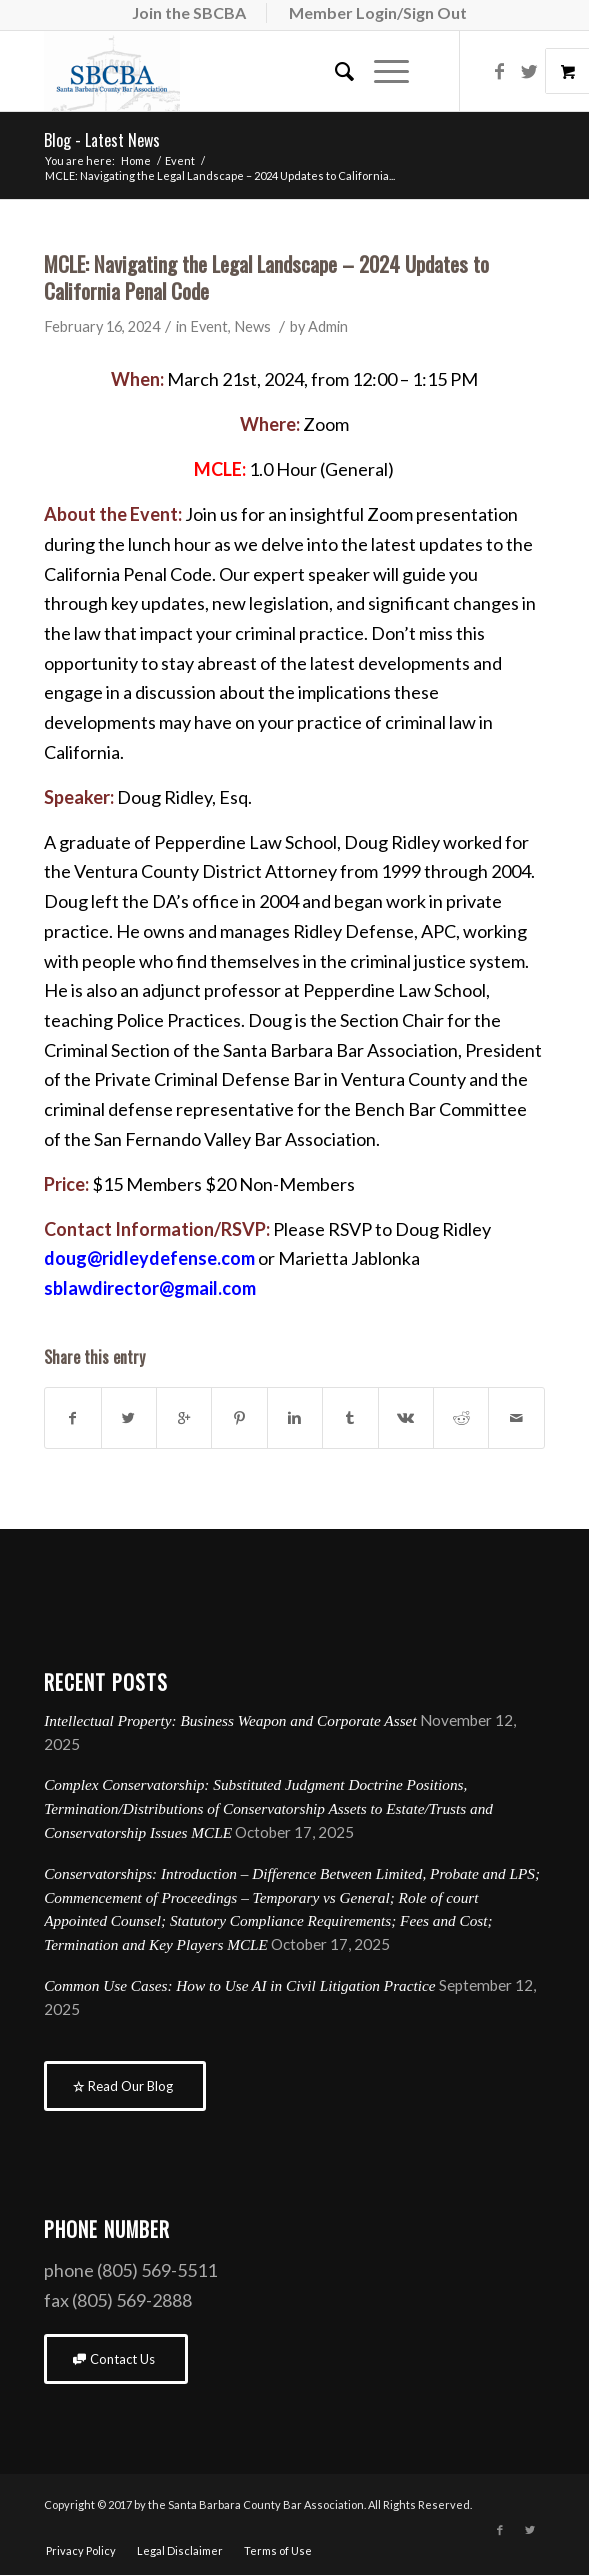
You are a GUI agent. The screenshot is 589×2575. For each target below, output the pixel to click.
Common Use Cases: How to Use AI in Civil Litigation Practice (239, 1985)
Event (180, 160)
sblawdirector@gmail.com (150, 1288)
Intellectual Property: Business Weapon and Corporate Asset (230, 1720)
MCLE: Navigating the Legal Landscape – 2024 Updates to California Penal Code (266, 277)
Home (136, 160)
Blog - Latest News (102, 140)
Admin (328, 326)
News (252, 326)
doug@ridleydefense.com (149, 1258)
